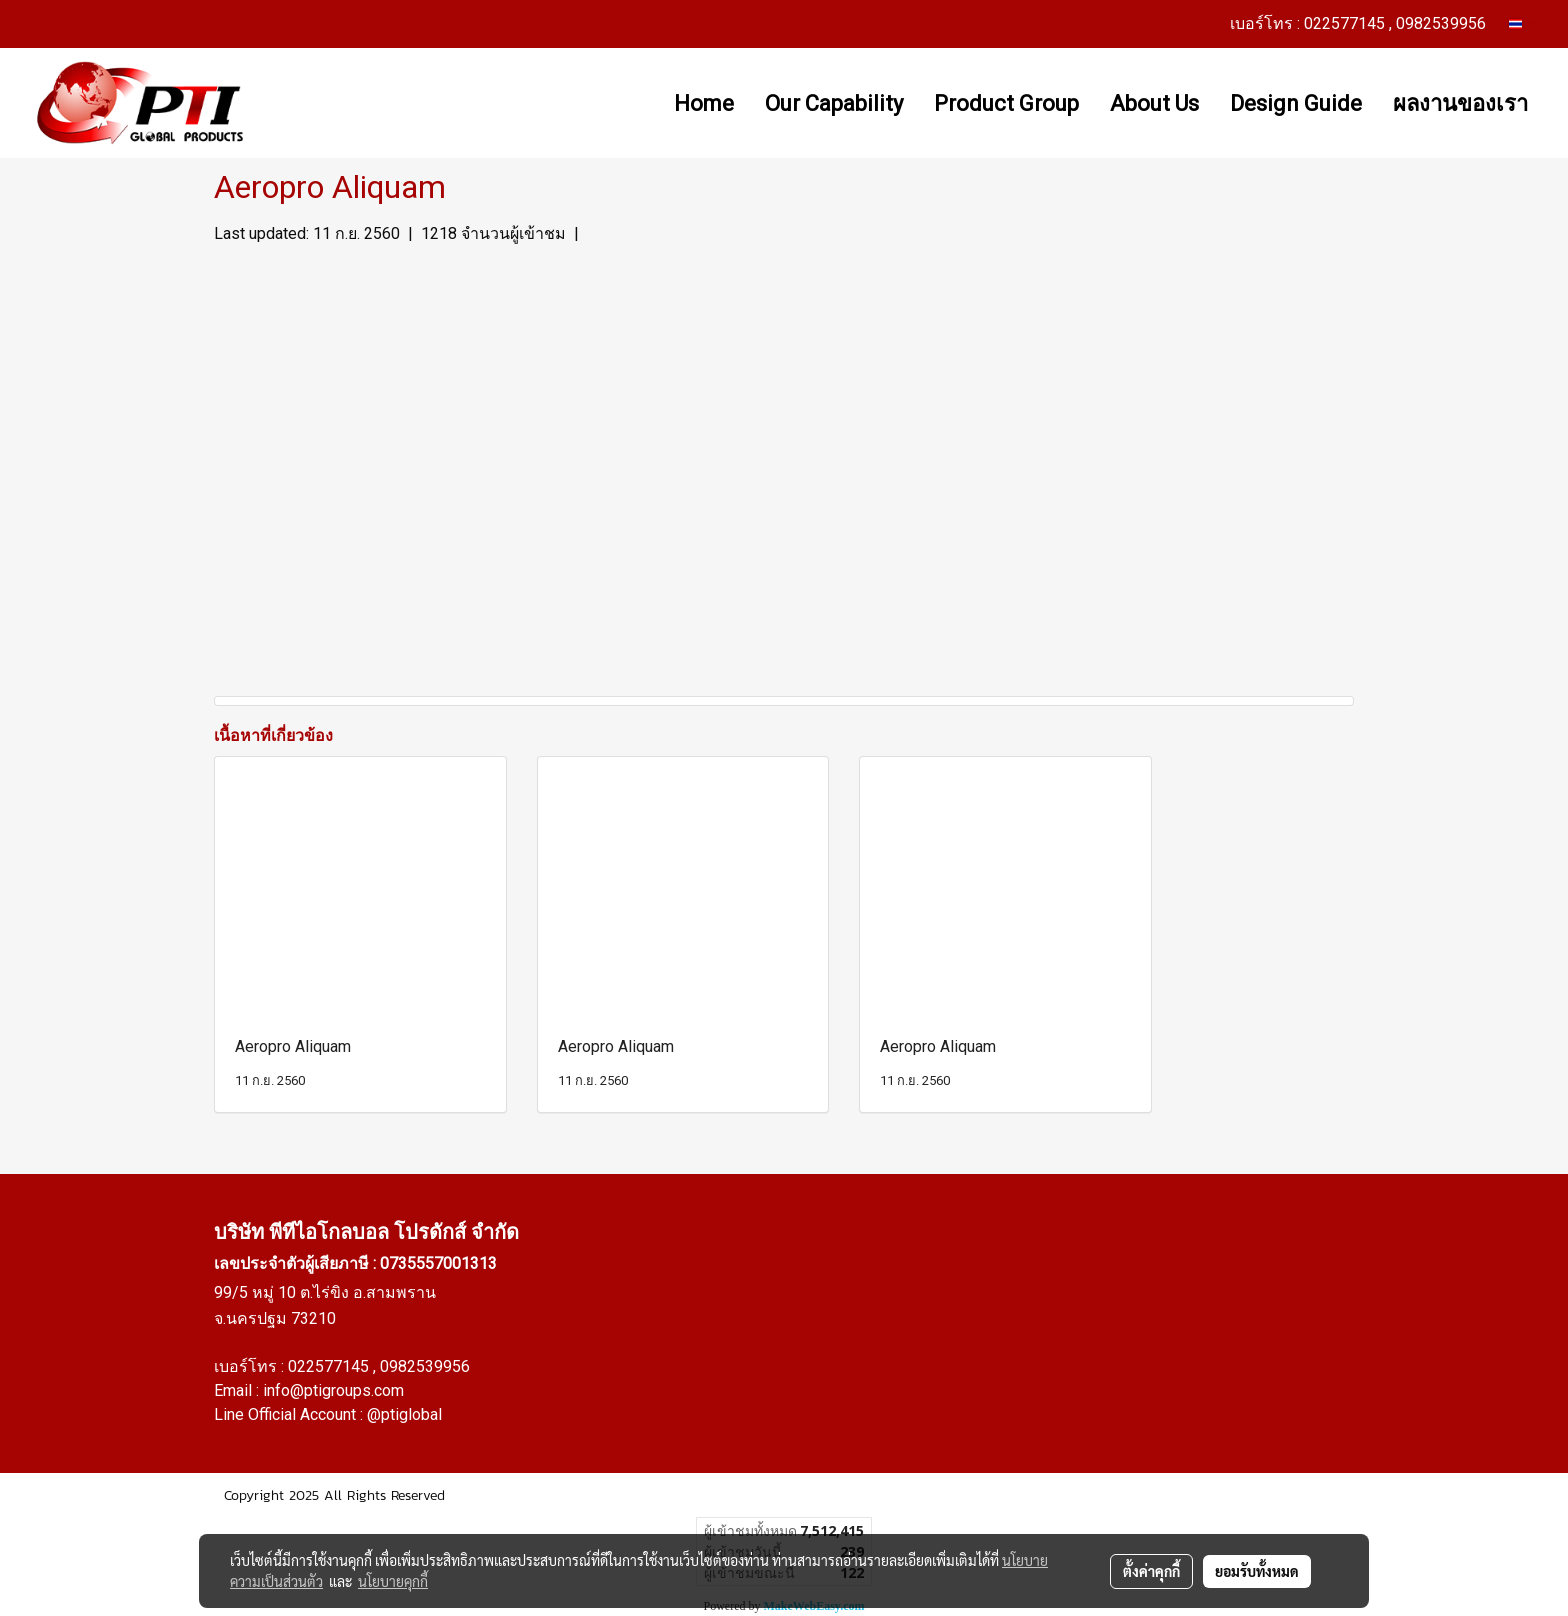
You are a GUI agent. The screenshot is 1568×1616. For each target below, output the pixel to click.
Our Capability (834, 103)
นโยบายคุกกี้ (393, 1581)
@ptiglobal (404, 1414)
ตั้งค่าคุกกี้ (1151, 1571)
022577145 (330, 1366)
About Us (1154, 103)
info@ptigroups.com (333, 1390)
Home (704, 103)
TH (1523, 23)
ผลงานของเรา (1460, 103)
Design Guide (1296, 103)
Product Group (1006, 103)
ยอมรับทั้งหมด (1257, 1571)
